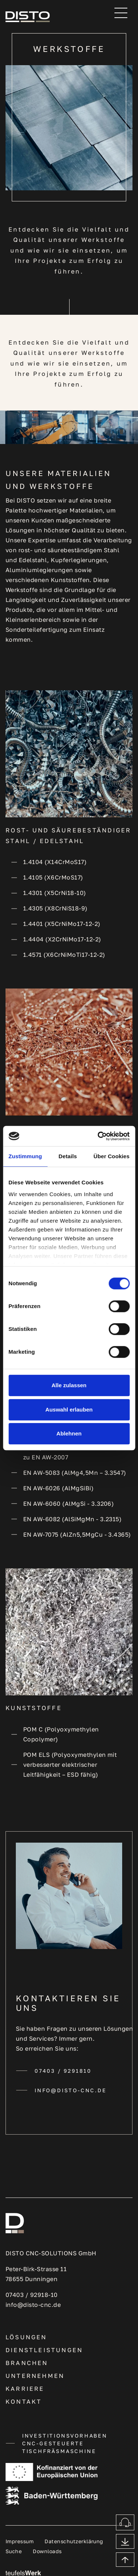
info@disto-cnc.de (71, 2090)
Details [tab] (68, 1156)
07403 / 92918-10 (32, 2294)
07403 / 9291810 (63, 2071)
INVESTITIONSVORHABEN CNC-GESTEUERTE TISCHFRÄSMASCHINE (64, 2443)
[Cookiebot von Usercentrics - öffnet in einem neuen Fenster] (98, 1136)
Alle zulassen (69, 1385)
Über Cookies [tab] (111, 1156)
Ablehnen (68, 1433)
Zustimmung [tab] (25, 1156)
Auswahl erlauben (68, 1409)
